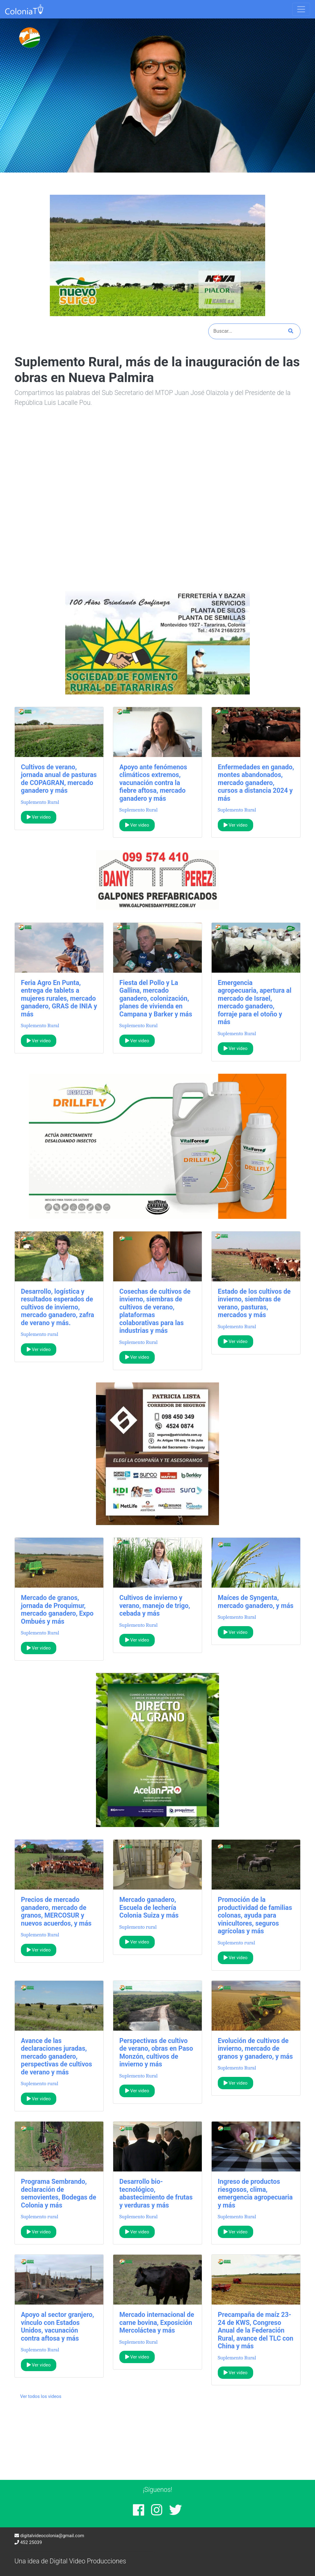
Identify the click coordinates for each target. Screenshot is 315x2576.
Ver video (39, 817)
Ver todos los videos (41, 2396)
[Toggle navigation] (301, 9)
